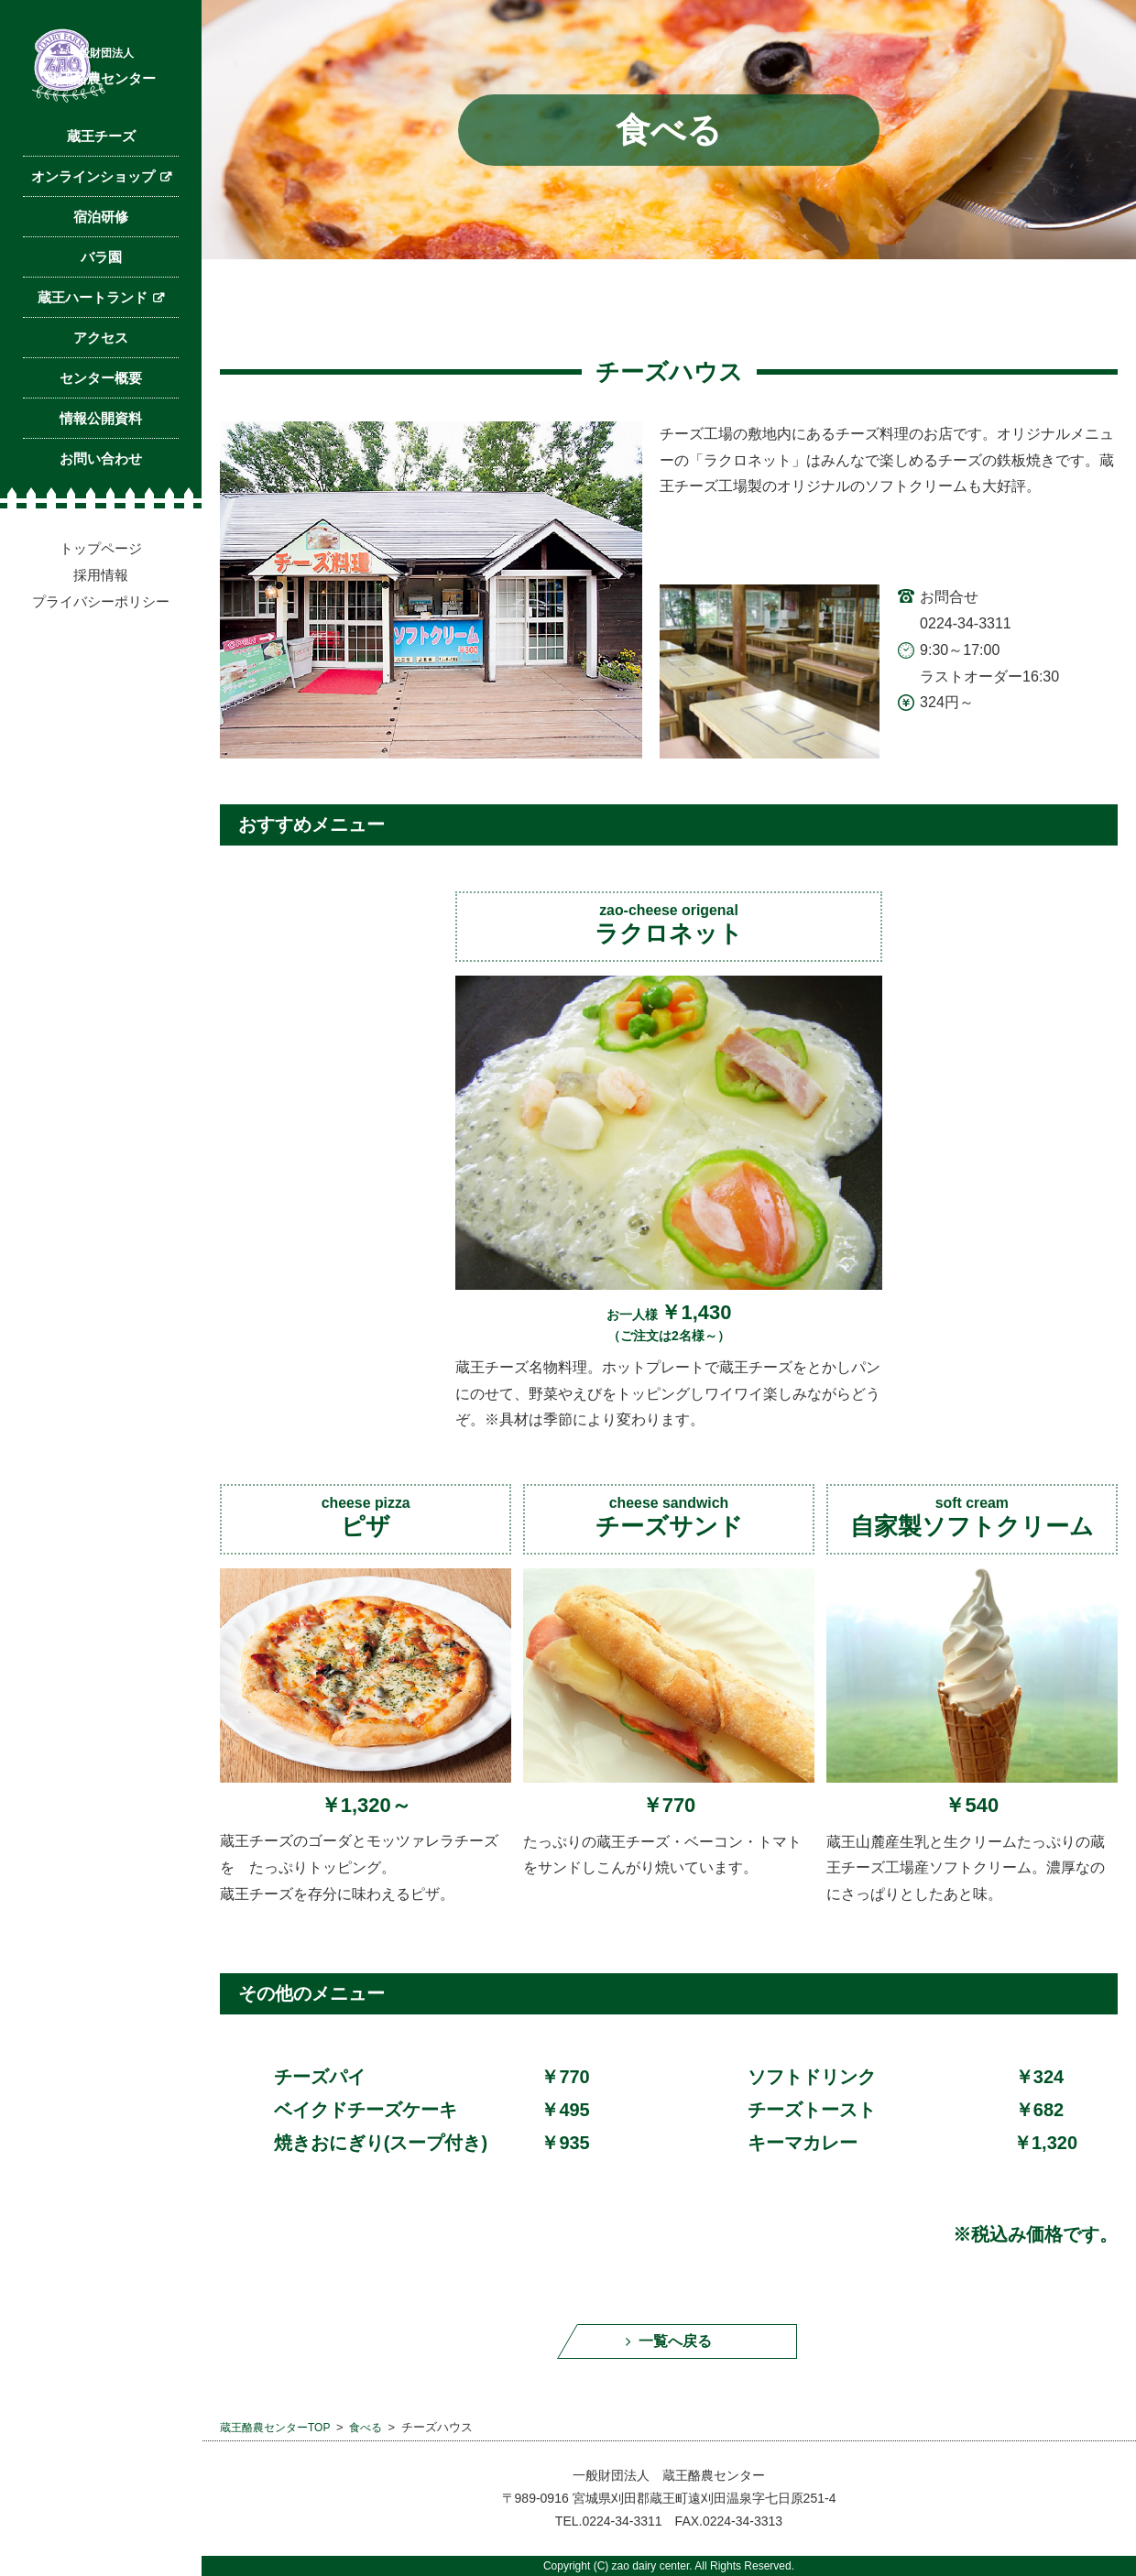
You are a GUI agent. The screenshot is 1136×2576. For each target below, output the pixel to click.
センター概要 (101, 467)
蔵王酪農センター (101, 124)
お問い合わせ (101, 548)
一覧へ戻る (677, 2346)
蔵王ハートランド (92, 387)
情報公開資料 (101, 508)
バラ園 (101, 347)
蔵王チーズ (101, 226)
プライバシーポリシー (100, 691)
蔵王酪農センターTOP (280, 2436)
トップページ (101, 638)
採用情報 (100, 664)
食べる (376, 2436)
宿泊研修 (100, 306)
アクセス (100, 427)
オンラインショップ (93, 266)
